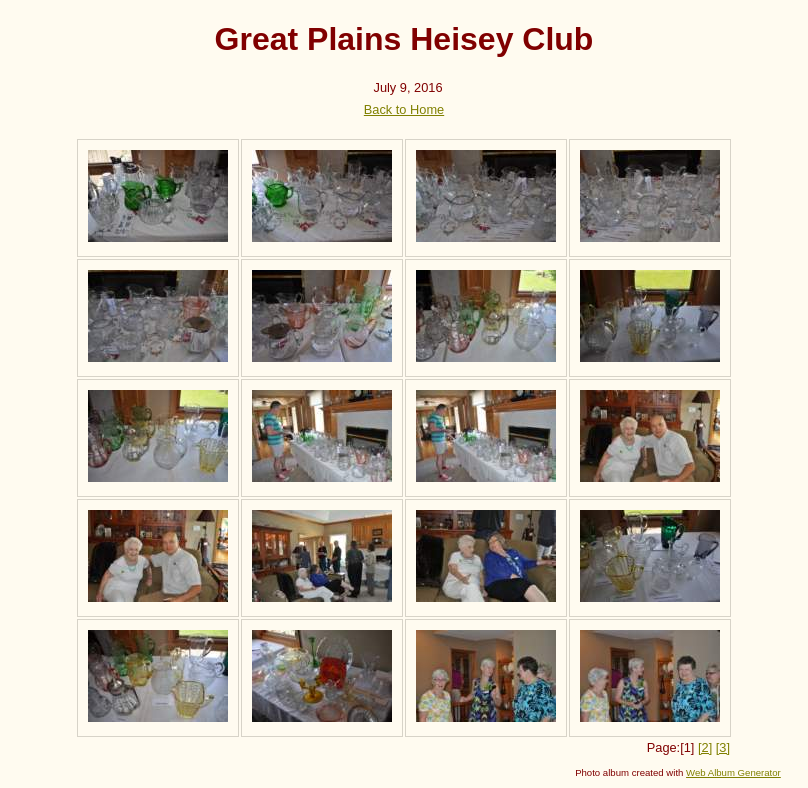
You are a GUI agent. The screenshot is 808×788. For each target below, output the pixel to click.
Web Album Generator (733, 772)
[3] (723, 747)
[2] (705, 747)
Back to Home (404, 109)
